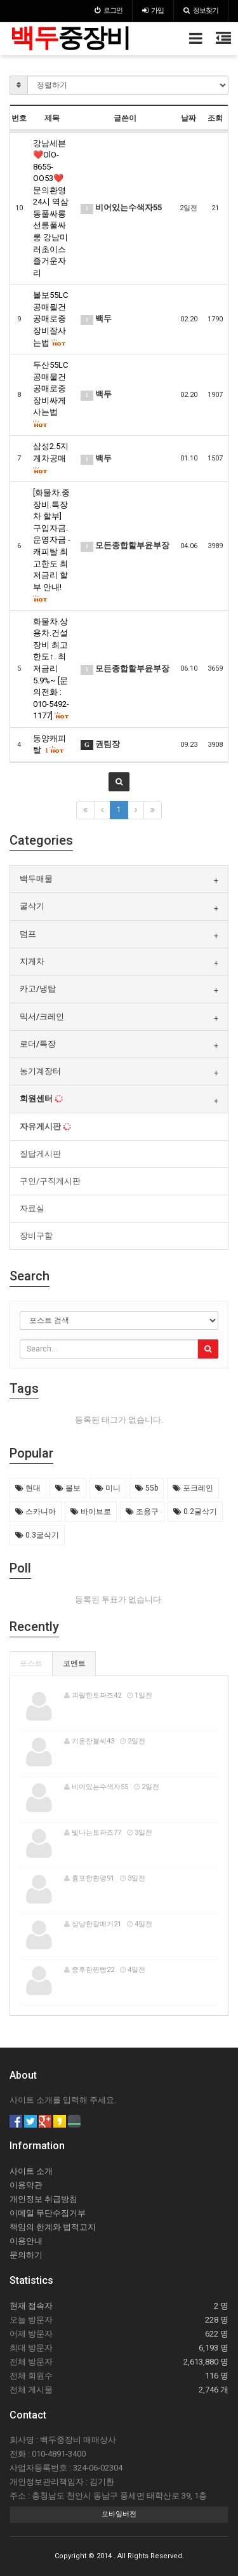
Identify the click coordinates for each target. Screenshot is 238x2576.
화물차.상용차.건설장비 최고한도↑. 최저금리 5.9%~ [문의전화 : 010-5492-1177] (51, 669)
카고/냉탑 (38, 988)
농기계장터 (40, 1071)
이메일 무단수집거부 (48, 2213)
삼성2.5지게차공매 (51, 457)
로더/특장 (38, 1044)
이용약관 (26, 2185)
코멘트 (74, 1663)
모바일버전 (119, 2514)
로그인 (108, 10)
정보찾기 (200, 10)
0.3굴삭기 (37, 1535)
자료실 (32, 1208)
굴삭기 (32, 906)
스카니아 (35, 1511)
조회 (215, 118)
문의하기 (26, 2255)
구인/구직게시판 (50, 1181)
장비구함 (36, 1235)
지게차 (32, 961)
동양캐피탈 (49, 744)
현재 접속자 (31, 2306)
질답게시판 (40, 1153)
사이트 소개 (31, 2171)
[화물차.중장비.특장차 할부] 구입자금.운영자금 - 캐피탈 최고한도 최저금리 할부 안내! (51, 545)
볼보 (68, 1488)
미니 (108, 1488)
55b (146, 1488)
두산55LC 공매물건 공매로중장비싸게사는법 (50, 394)
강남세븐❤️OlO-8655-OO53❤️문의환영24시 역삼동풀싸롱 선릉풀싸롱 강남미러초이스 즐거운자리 (51, 208)
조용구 (142, 1511)
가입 (153, 10)
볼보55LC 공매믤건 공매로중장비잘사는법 (50, 318)
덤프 (28, 934)
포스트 (31, 1663)
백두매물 (36, 878)
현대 (28, 1488)
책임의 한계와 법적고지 (53, 2227)
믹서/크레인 (42, 1016)
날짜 (188, 118)
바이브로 (90, 1511)
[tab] (119, 879)
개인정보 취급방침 (43, 2199)
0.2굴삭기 (195, 1511)
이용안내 (26, 2241)
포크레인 (193, 1488)
